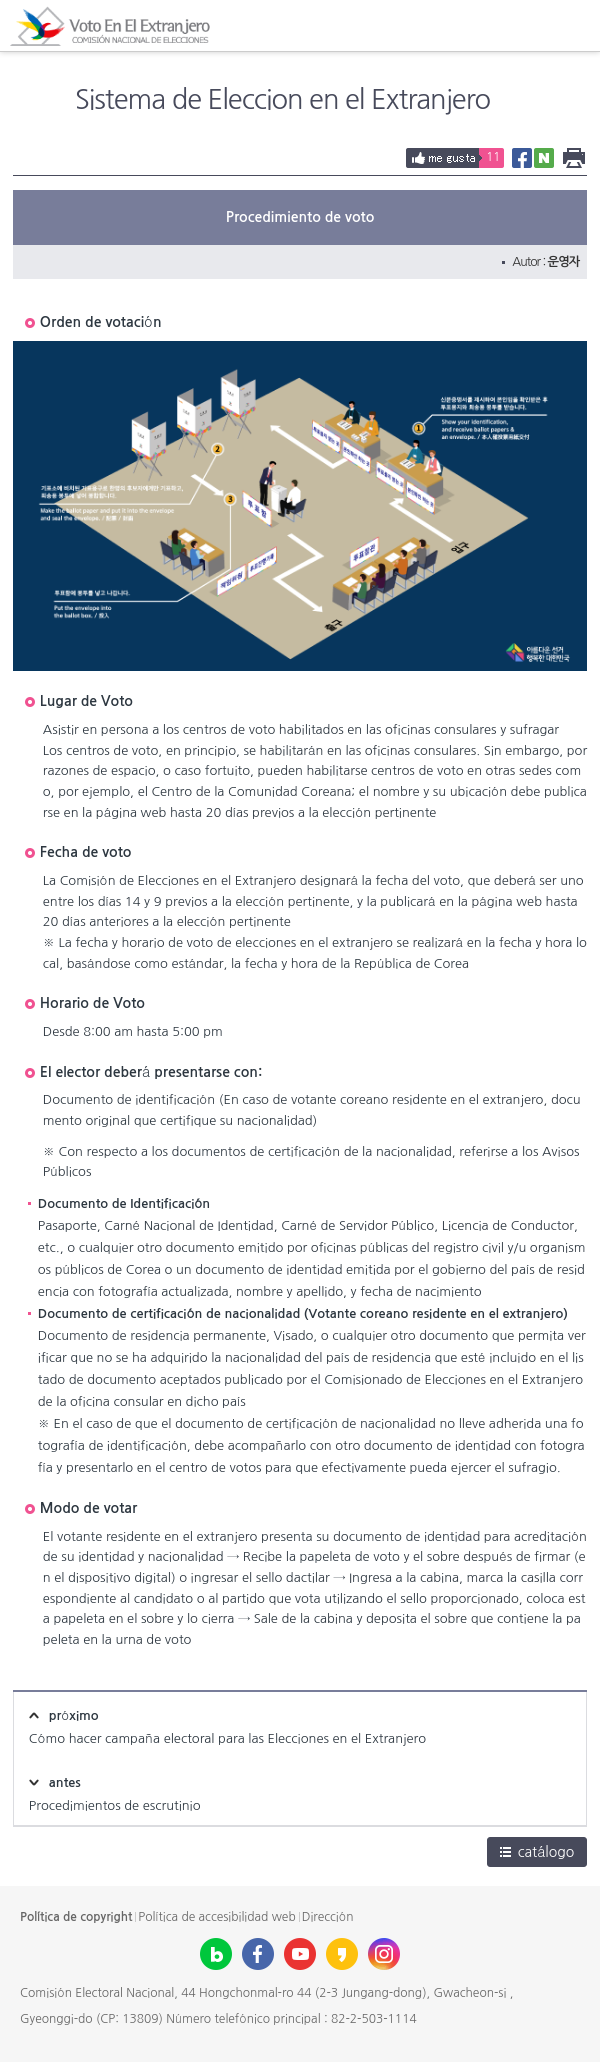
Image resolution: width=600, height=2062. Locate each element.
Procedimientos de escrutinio (115, 1805)
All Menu (574, 26)
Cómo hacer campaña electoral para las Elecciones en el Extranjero (227, 1738)
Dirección (328, 1917)
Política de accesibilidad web (216, 1917)
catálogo (537, 1852)
